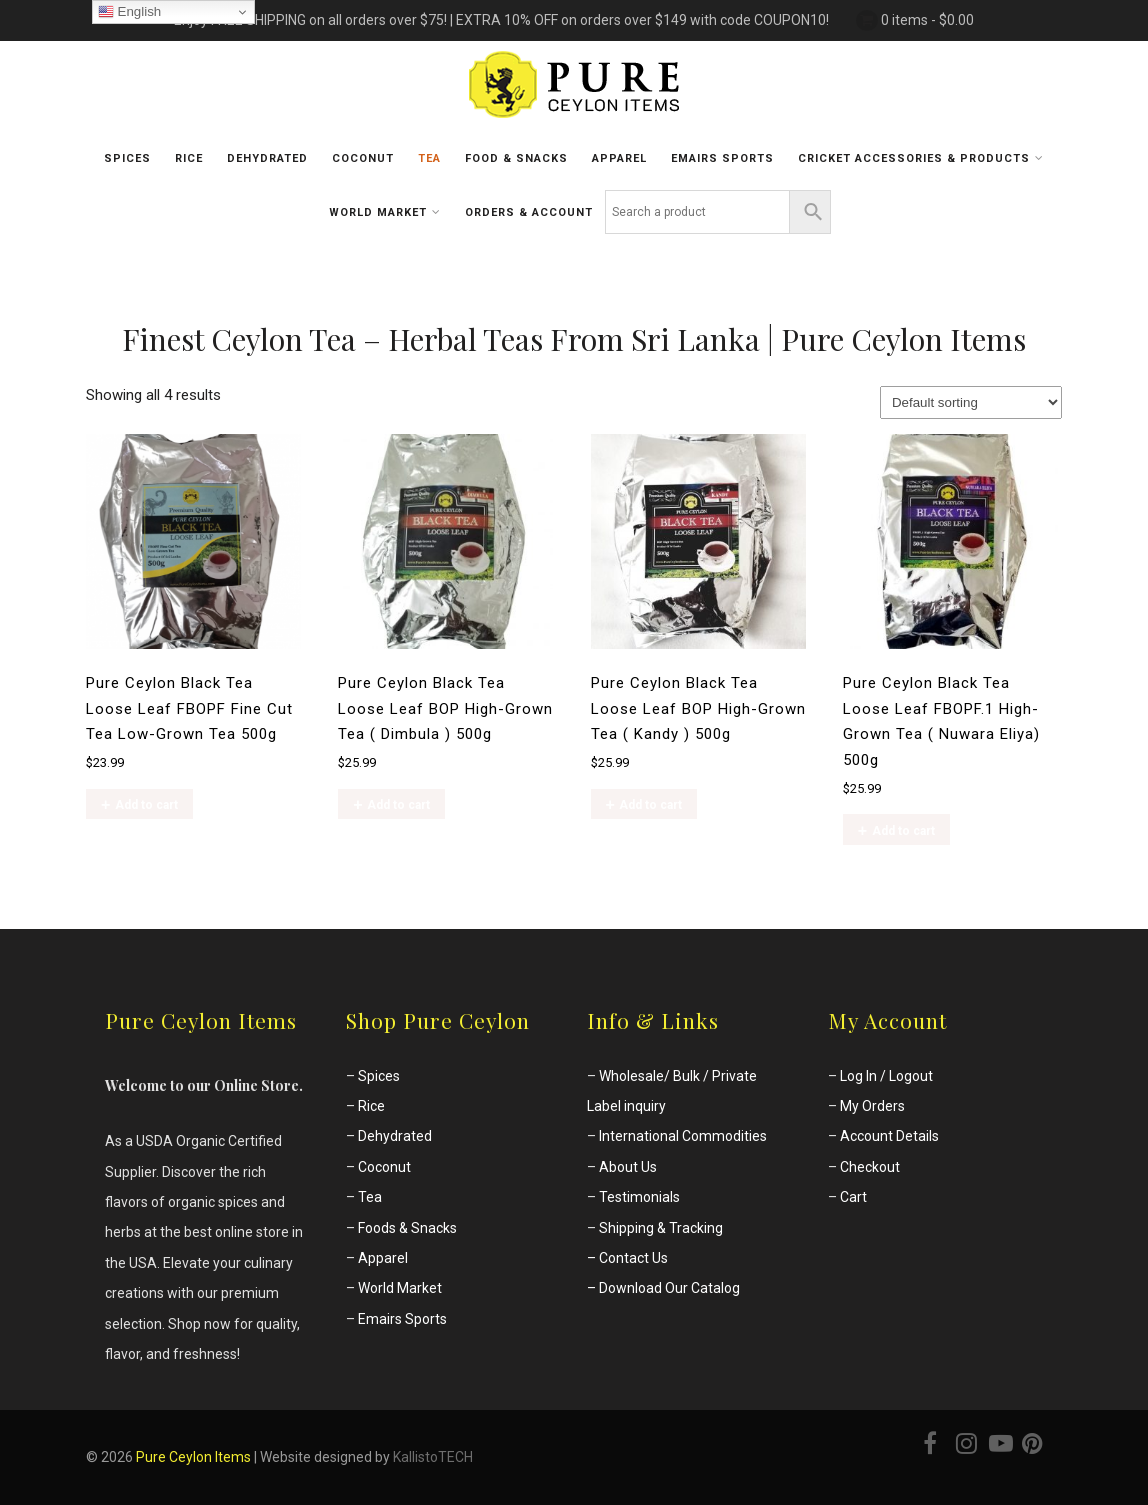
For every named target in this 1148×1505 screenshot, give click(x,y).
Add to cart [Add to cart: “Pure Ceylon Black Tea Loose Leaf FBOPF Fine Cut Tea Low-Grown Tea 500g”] (146, 805)
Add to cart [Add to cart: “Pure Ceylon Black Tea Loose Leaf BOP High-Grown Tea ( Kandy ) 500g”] (650, 805)
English (129, 12)
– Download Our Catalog (663, 1288)
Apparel (619, 158)
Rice (189, 158)
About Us (628, 1167)
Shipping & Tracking (661, 1228)
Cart (853, 1197)
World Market (385, 212)
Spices (127, 158)
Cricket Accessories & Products (921, 158)
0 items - (927, 20)
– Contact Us (627, 1258)
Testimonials (639, 1197)
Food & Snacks (516, 158)
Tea (429, 158)
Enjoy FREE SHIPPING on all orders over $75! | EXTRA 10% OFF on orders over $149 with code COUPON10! (501, 20)
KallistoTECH (433, 1457)
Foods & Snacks (407, 1228)
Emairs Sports (402, 1319)
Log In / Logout (886, 1076)
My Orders (872, 1106)
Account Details (889, 1136)
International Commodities (683, 1136)
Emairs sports (722, 158)
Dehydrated (267, 158)
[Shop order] (971, 402)
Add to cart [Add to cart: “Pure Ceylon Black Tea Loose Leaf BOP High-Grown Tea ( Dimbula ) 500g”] (398, 805)
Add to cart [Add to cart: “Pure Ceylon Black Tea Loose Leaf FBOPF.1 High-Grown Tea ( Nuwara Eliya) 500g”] (903, 831)
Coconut (363, 158)
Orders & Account (529, 212)
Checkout (870, 1167)
